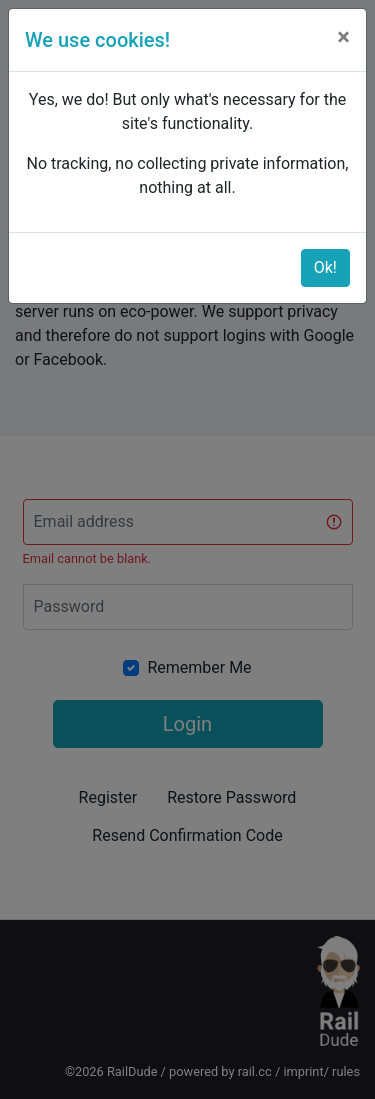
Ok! (325, 267)
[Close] (343, 37)
